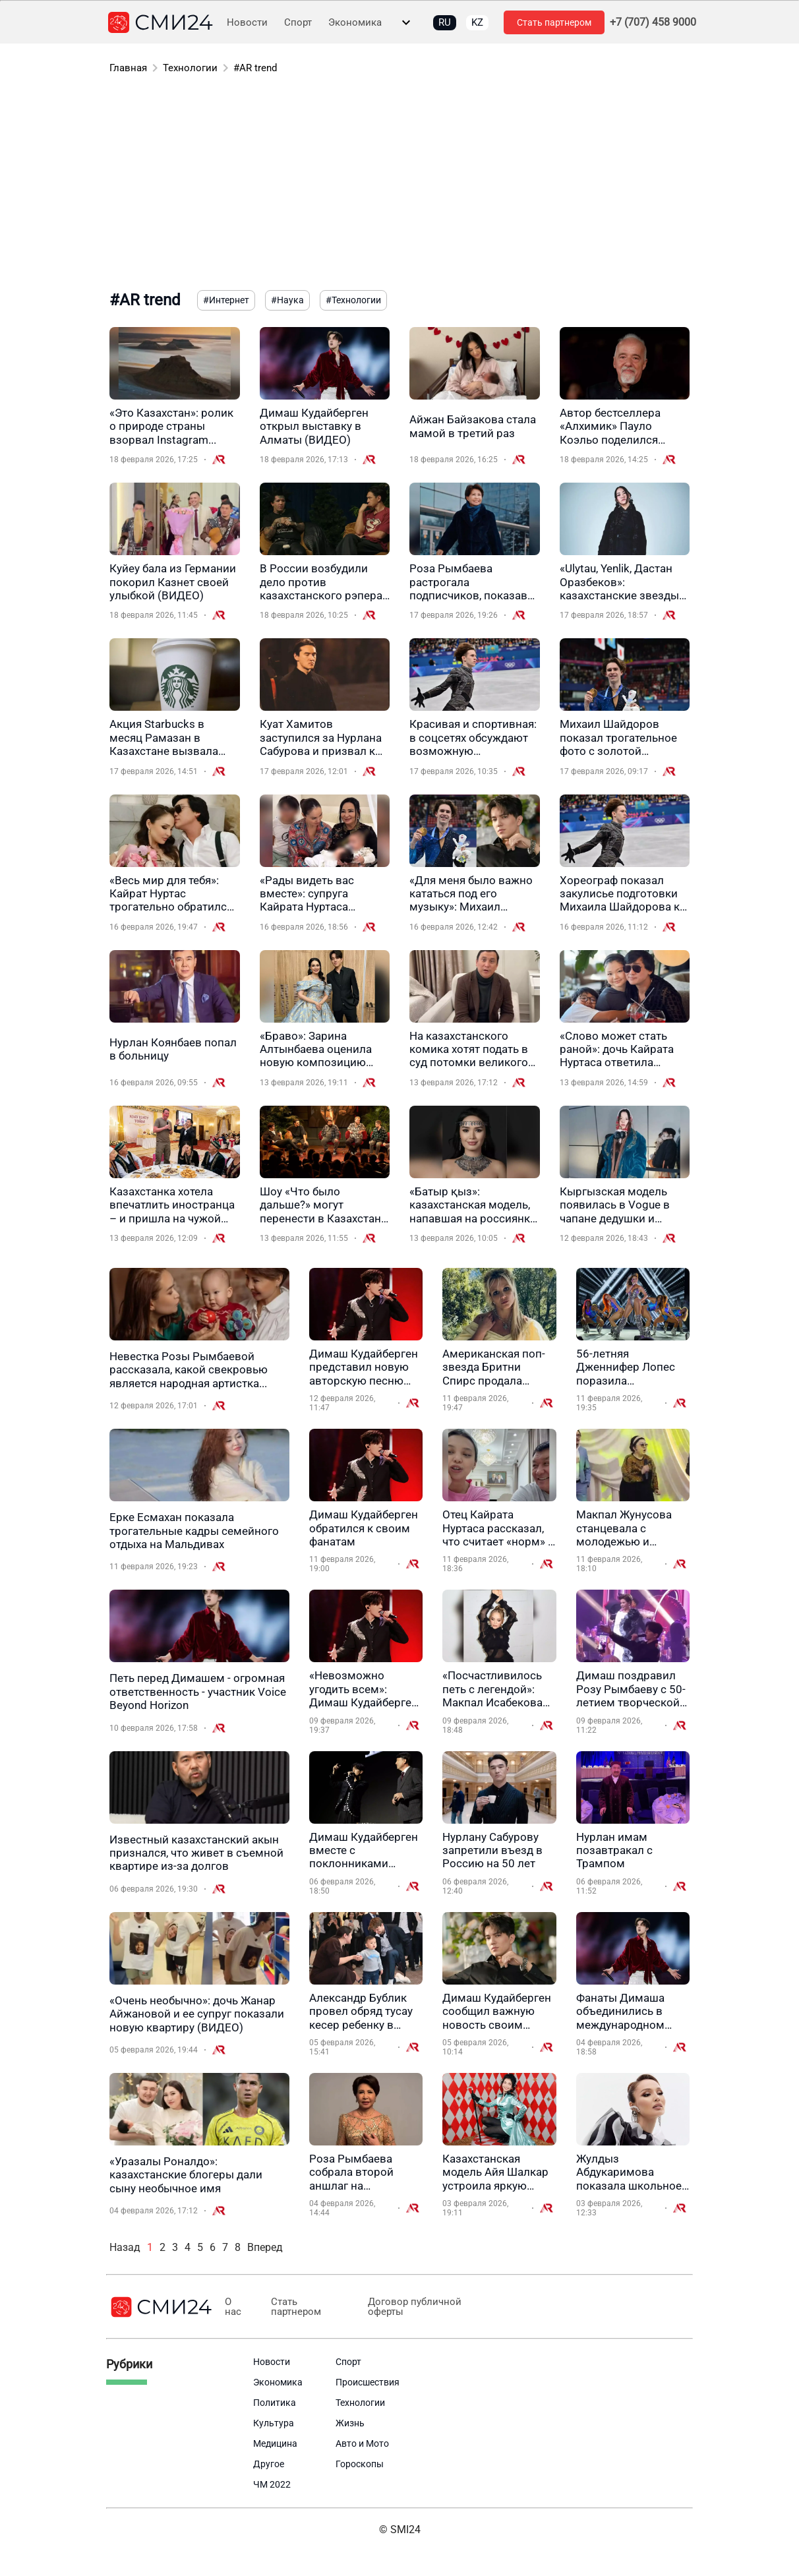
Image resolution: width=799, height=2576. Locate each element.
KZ (477, 22)
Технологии (190, 68)
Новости (247, 23)
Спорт (298, 23)
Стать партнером (554, 22)
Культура (273, 2423)
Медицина (275, 2443)
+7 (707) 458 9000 (653, 22)
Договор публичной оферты (408, 2307)
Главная (128, 68)
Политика (274, 2402)
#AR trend (255, 68)
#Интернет (226, 300)
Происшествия (368, 2382)
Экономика (355, 23)
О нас (232, 2307)
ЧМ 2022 (272, 2484)
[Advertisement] (399, 184)
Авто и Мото (362, 2443)
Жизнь (350, 2423)
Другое (268, 2464)
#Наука (287, 300)
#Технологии (353, 300)
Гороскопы (360, 2464)
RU (444, 22)
